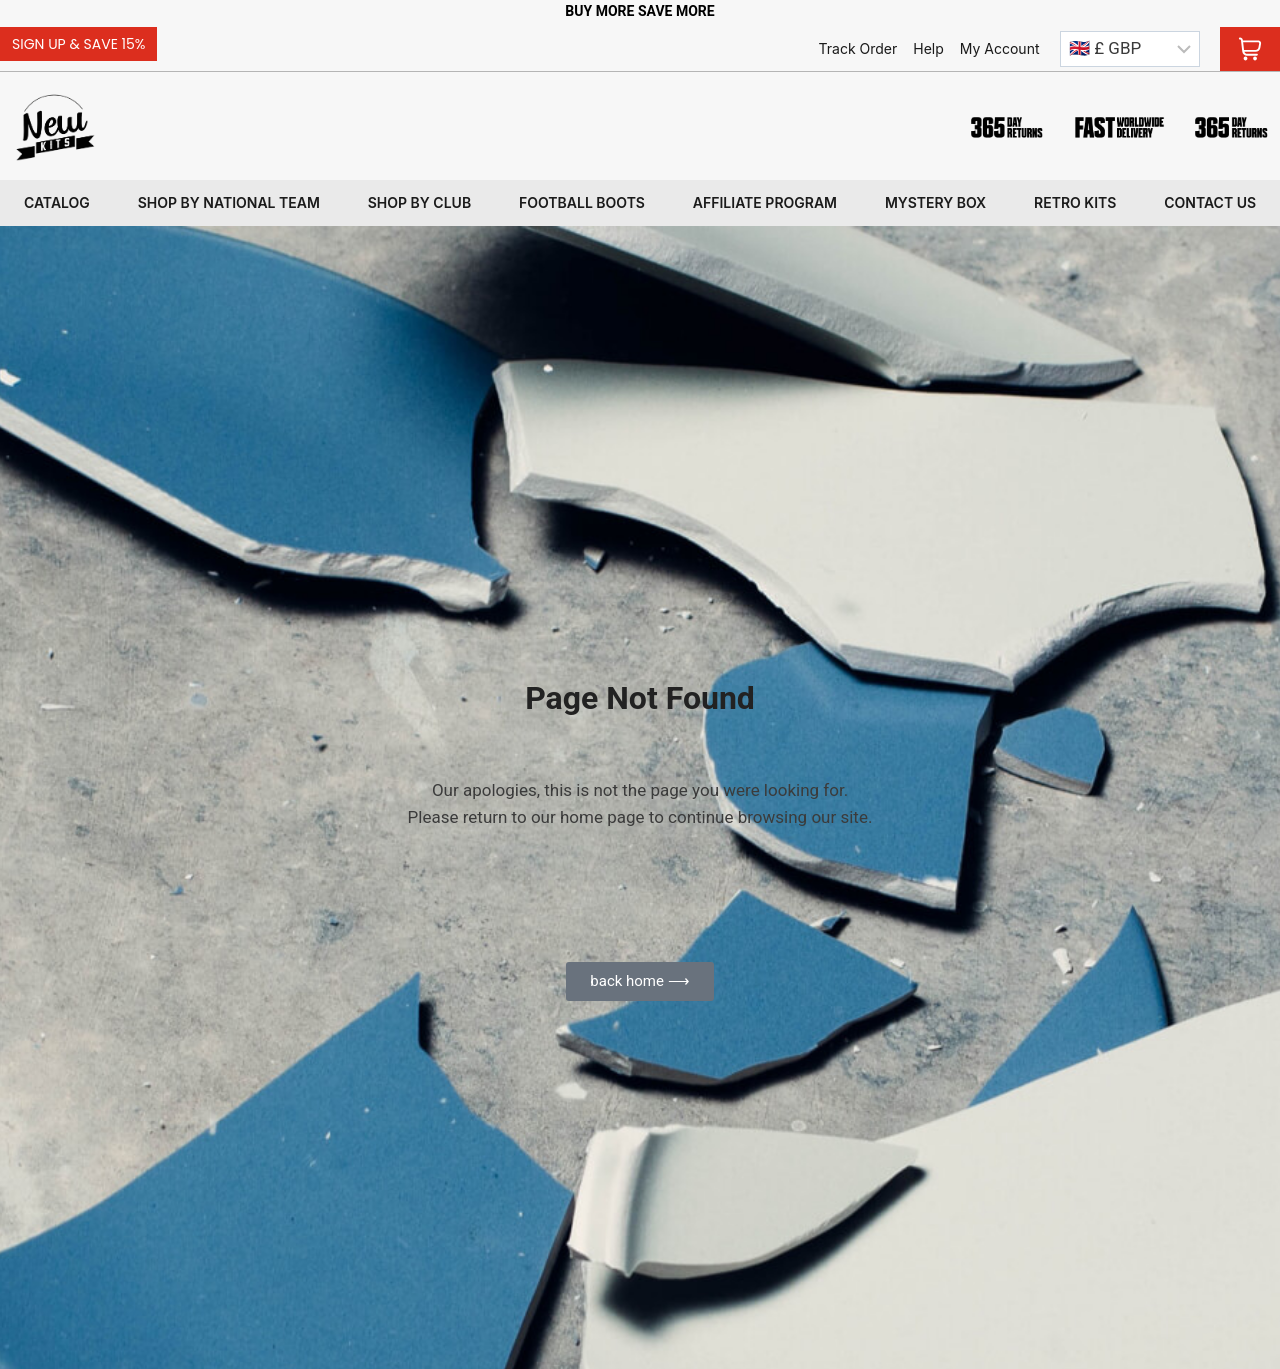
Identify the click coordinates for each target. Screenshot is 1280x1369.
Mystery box (935, 202)
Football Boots (582, 202)
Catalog (57, 202)
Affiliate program (765, 202)
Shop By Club (419, 202)
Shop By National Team (229, 202)
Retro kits (1075, 202)
